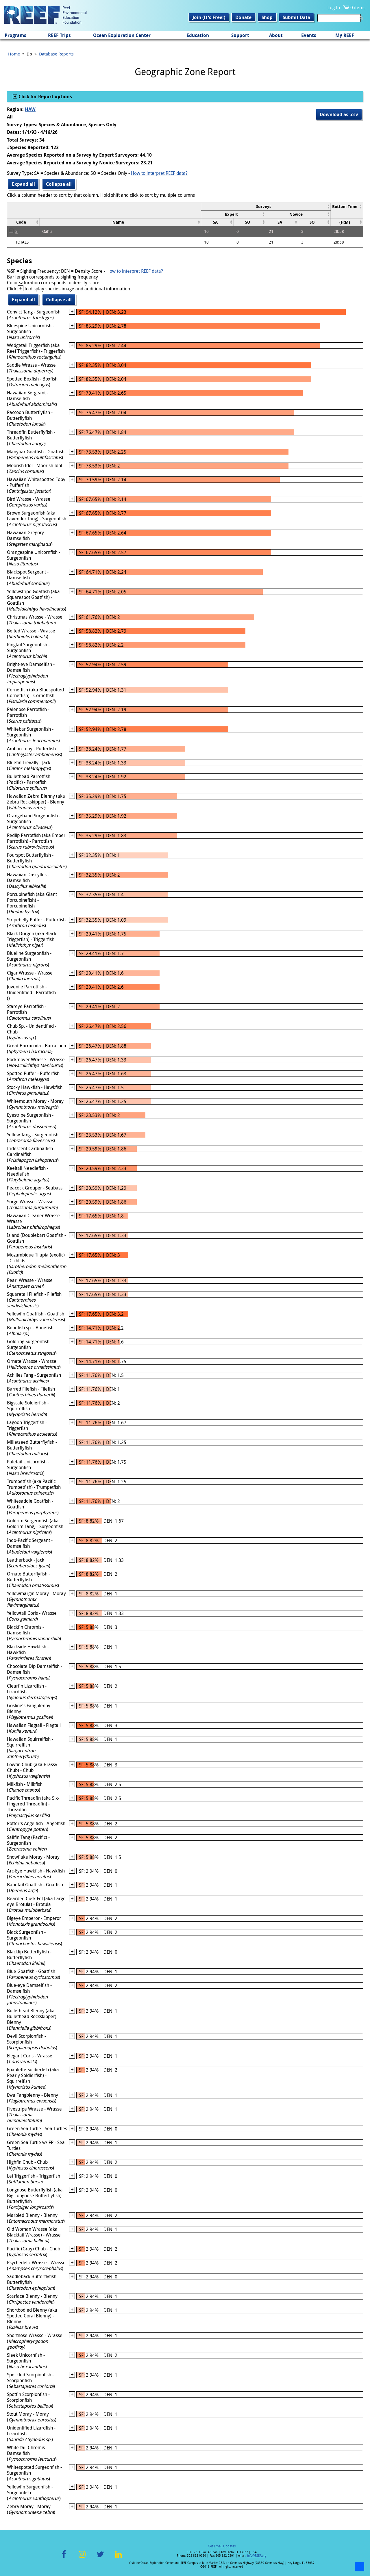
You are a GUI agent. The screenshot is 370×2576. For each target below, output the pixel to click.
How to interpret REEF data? (159, 173)
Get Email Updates (222, 2546)
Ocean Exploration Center (122, 35)
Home (14, 54)
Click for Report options (44, 96)
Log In (334, 7)
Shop (267, 17)
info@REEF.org (256, 2556)
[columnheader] (266, 206)
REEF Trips (59, 35)
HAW (30, 109)
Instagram (82, 2557)
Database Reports (56, 54)
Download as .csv (339, 114)
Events (308, 35)
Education (197, 35)
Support (240, 35)
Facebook (64, 2557)
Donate (243, 17)
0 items (357, 7)
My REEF (344, 35)
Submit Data (296, 17)
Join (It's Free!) (209, 17)
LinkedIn (118, 2557)
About (276, 35)
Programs (15, 35)
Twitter (100, 2557)
